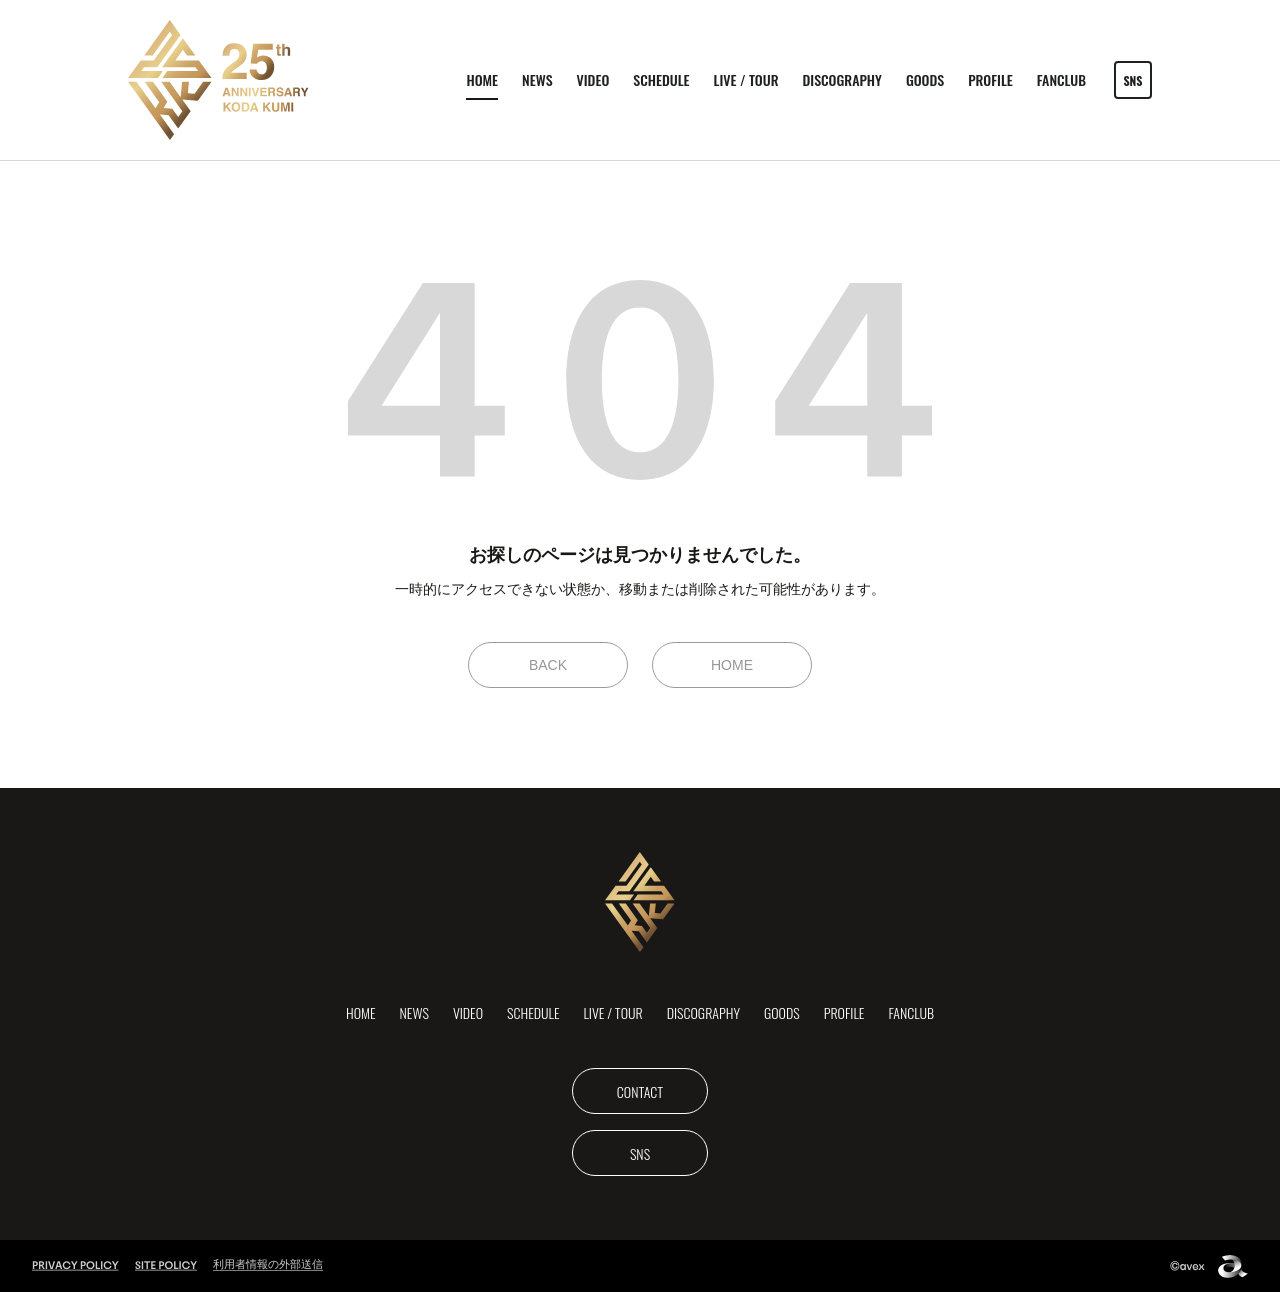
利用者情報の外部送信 (268, 1264)
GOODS (925, 79)
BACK (548, 665)
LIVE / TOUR (746, 79)
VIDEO (593, 79)
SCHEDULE (661, 79)
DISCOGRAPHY (842, 79)
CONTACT (640, 1091)
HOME (482, 79)
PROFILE (990, 79)
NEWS (537, 79)
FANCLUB (1061, 79)
